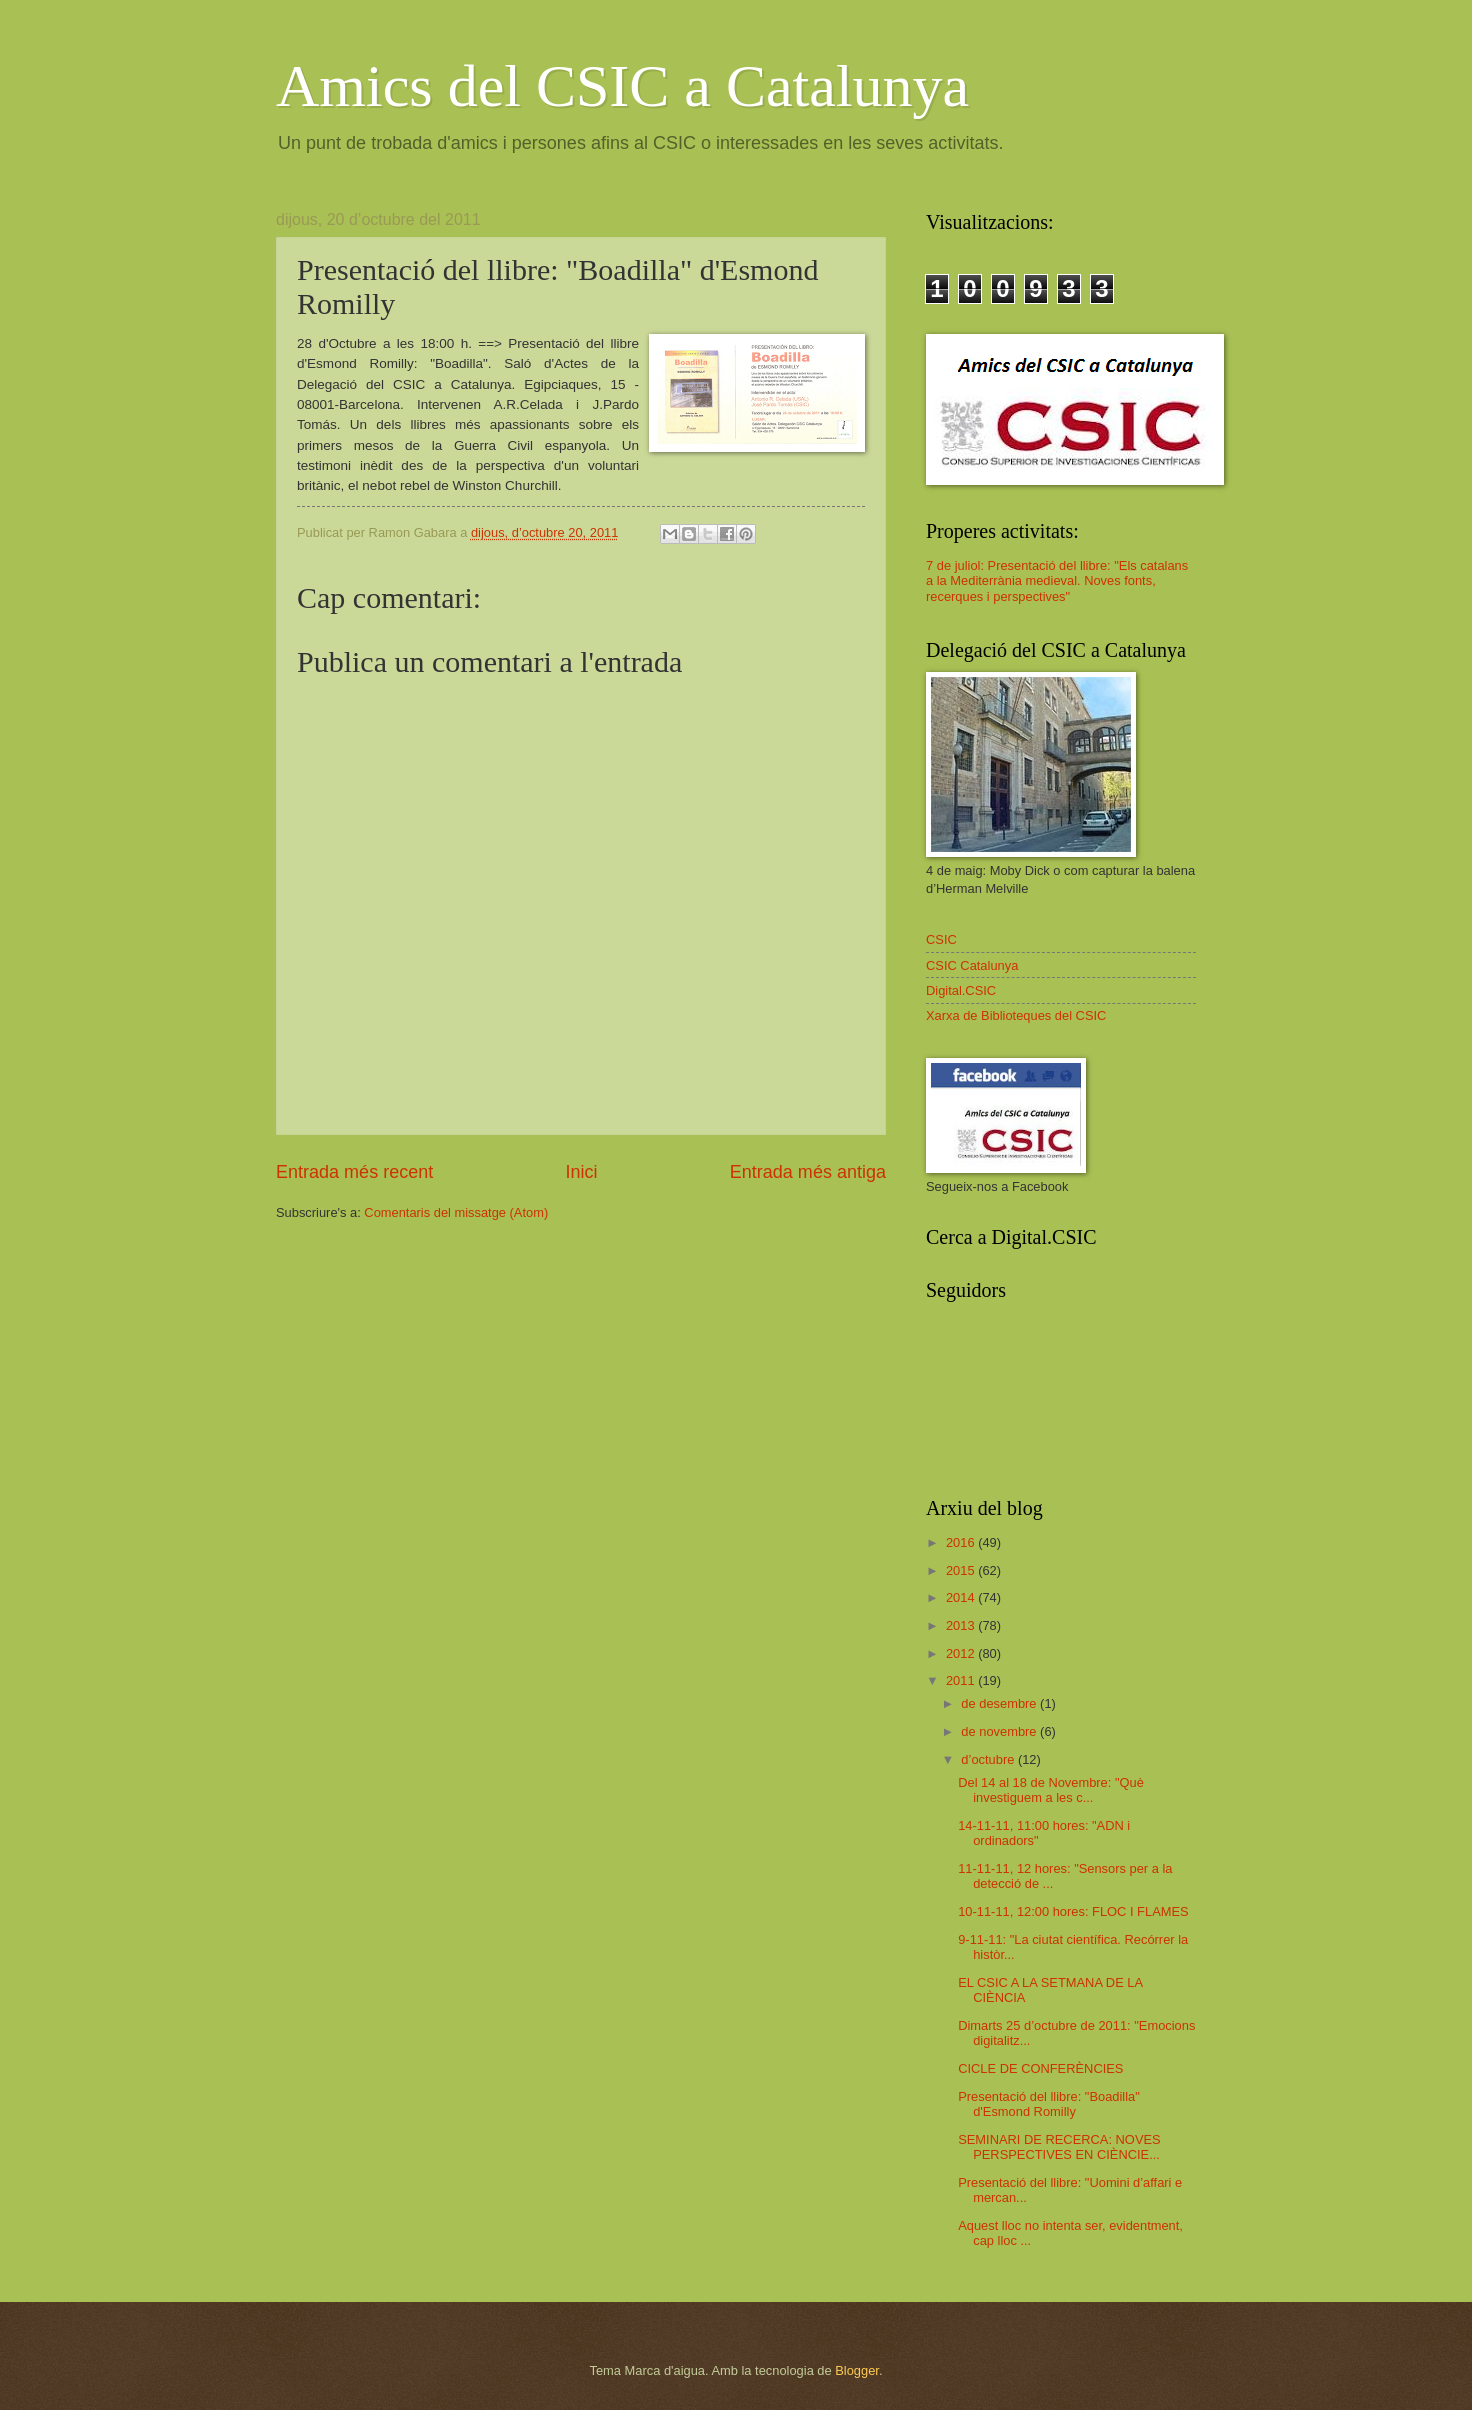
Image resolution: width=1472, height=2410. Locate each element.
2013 (962, 1625)
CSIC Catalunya (972, 965)
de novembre (1000, 1731)
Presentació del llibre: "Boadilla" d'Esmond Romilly (1049, 2104)
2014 (962, 1597)
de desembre (1000, 1703)
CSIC (941, 939)
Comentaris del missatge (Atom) (456, 1212)
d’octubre (989, 1759)
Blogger (857, 2370)
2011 (962, 1680)
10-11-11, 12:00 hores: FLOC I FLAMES (1073, 1911)
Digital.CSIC (961, 990)
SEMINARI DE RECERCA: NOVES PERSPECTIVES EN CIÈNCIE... (1059, 2147)
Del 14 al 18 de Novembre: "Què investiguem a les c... (1051, 1790)
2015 (962, 1570)
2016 (962, 1542)
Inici (581, 1172)
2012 (962, 1653)
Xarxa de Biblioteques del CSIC (1016, 1015)
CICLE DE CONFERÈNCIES (1040, 2068)
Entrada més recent (354, 1172)
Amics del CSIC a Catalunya (622, 86)
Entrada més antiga (808, 1172)
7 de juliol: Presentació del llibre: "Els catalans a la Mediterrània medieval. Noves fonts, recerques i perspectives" (1057, 581)
